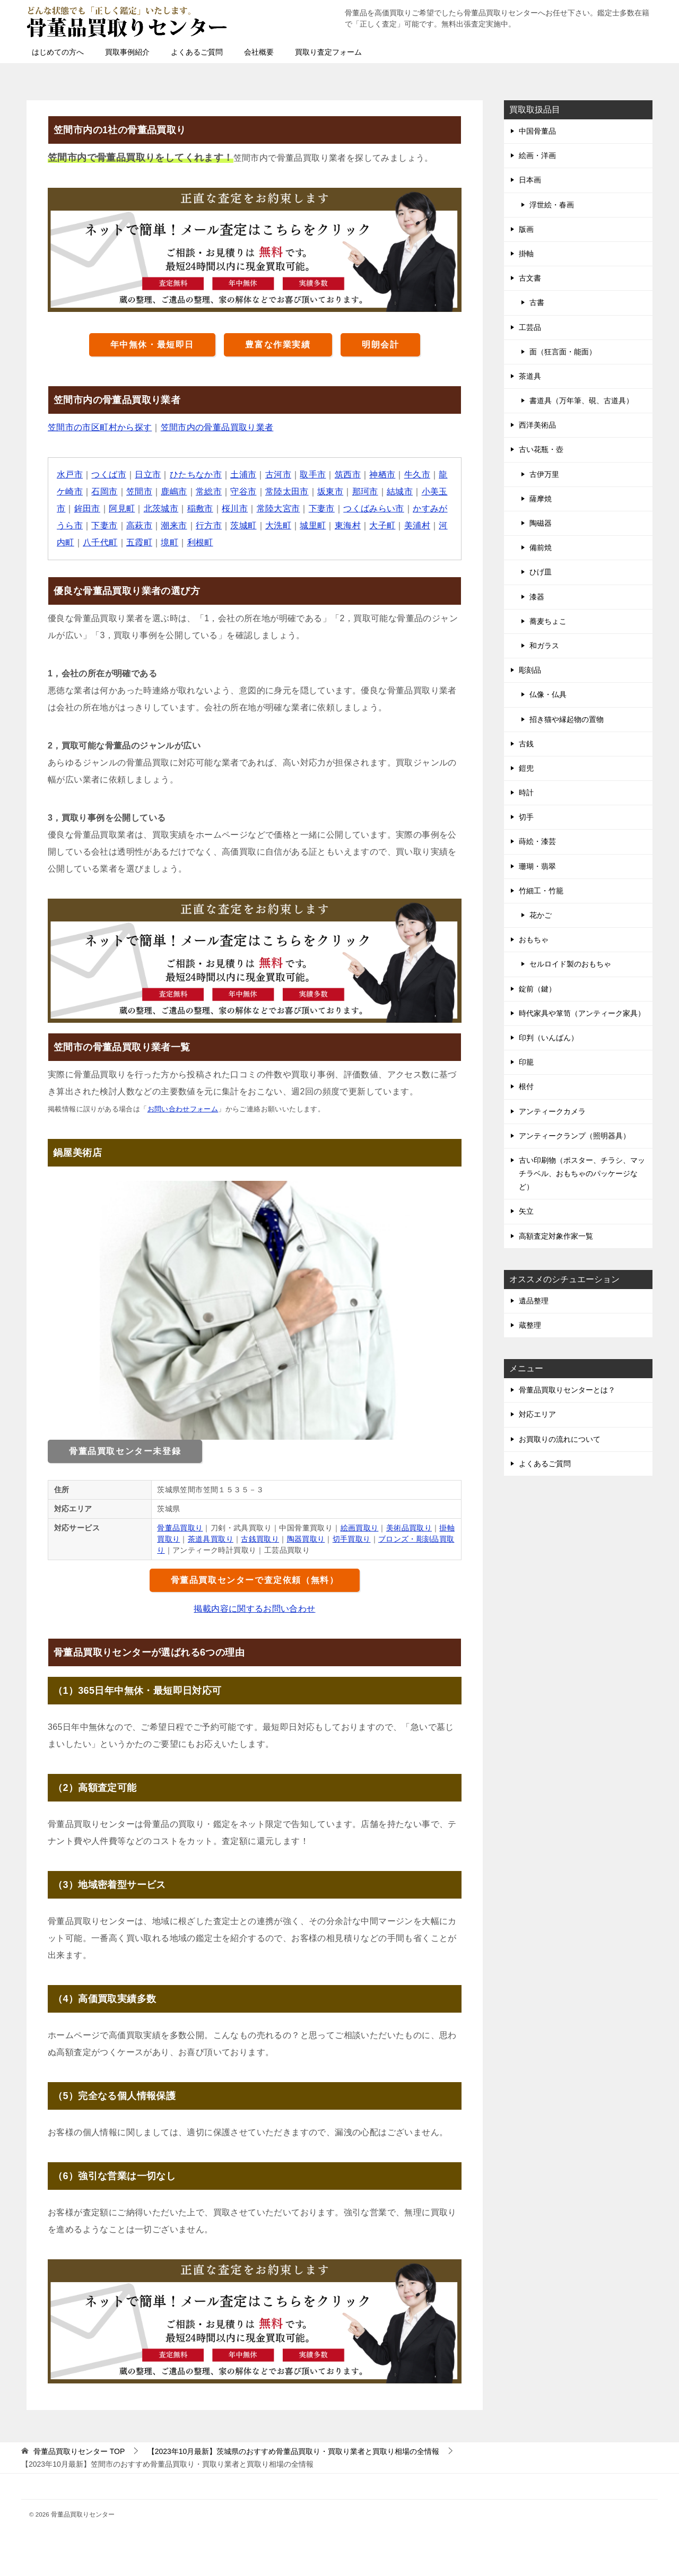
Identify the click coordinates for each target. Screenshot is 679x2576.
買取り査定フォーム (328, 52)
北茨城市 (161, 508)
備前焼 (540, 547)
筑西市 (348, 474)
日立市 (148, 474)
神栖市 (383, 474)
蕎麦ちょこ (548, 621)
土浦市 (244, 474)
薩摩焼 (540, 498)
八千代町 (100, 542)
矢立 (526, 1211)
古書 (536, 302)
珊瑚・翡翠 (537, 866)
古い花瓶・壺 (541, 449)
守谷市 (244, 491)
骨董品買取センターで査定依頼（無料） (255, 1580)
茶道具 (530, 376)
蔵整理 (530, 1325)
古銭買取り (260, 1539)
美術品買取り (409, 1528)
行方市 (209, 525)
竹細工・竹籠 (541, 890)
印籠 (526, 1062)
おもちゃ (534, 939)
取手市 (313, 474)
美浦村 (418, 525)
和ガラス (544, 645)
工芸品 (530, 327)
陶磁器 (540, 523)
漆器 (536, 597)
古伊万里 (544, 474)
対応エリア (537, 1414)
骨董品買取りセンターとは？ (567, 1390)
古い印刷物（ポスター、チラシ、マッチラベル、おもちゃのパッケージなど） (582, 1173)
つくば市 (109, 474)
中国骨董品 (537, 131)
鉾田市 (87, 508)
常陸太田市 (287, 491)
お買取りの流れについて (559, 1439)
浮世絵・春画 (551, 205)
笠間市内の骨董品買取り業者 (217, 427)
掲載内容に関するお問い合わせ (255, 1608)
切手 (526, 817)
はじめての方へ (58, 52)
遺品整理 (534, 1300)
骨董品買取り (180, 1528)
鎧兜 (526, 768)
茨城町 (244, 525)
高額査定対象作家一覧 (556, 1236)
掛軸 (526, 253)
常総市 (209, 491)
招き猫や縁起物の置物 (566, 719)
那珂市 (366, 491)
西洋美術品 (537, 425)
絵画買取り (360, 1528)
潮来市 (174, 525)
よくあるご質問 (197, 52)
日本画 (530, 180)
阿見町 (122, 508)
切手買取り (352, 1539)
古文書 (530, 278)
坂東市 (331, 491)
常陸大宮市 (278, 508)
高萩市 (139, 525)
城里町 (313, 525)
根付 (526, 1086)
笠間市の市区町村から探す (100, 427)
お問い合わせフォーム (183, 1109)
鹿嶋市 (174, 491)
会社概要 (259, 52)
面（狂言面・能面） (562, 351)
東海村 (348, 525)
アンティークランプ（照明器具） (574, 1136)
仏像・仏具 (548, 694)
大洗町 (279, 525)
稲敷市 (200, 508)
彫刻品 (530, 670)
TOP (79, 2451)
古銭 (526, 743)
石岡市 (105, 491)
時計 (526, 792)
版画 (526, 229)
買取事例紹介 (127, 52)
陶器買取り (306, 1539)
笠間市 (139, 491)
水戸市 (70, 474)
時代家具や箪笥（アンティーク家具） (582, 1013)
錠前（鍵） (537, 989)
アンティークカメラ (552, 1111)
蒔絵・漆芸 (537, 841)
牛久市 (418, 474)
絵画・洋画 (537, 155)
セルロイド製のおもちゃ (570, 964)
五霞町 (139, 542)
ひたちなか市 (196, 474)
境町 (170, 542)
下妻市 (322, 508)
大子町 (383, 525)
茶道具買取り (210, 1539)
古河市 (279, 474)
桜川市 (235, 508)
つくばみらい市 (374, 508)
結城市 (400, 491)
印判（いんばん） (548, 1037)
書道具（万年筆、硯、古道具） (581, 400)
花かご (540, 915)
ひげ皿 (540, 572)
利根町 (200, 542)
